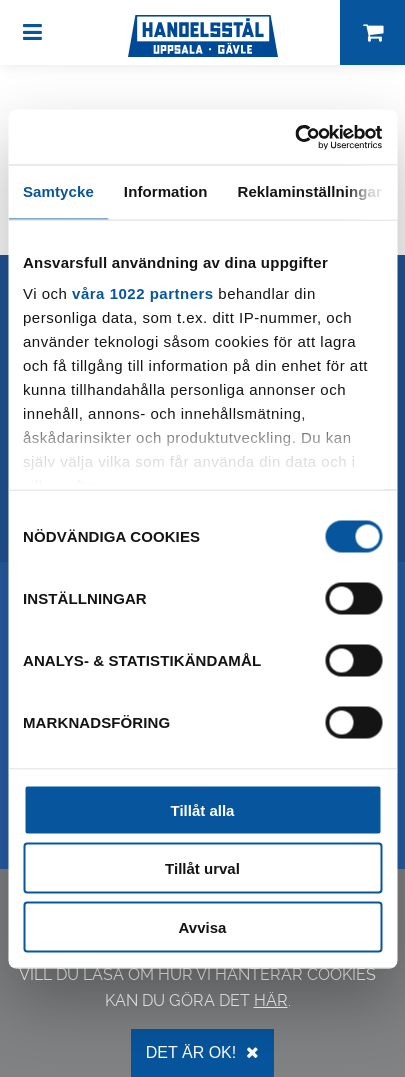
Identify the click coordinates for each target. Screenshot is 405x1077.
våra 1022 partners (143, 293)
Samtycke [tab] (58, 191)
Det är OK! (202, 1052)
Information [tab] (166, 191)
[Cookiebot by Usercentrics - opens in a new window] (294, 137)
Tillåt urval (202, 868)
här (271, 1000)
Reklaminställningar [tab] (309, 191)
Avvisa (203, 926)
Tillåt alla (203, 809)
